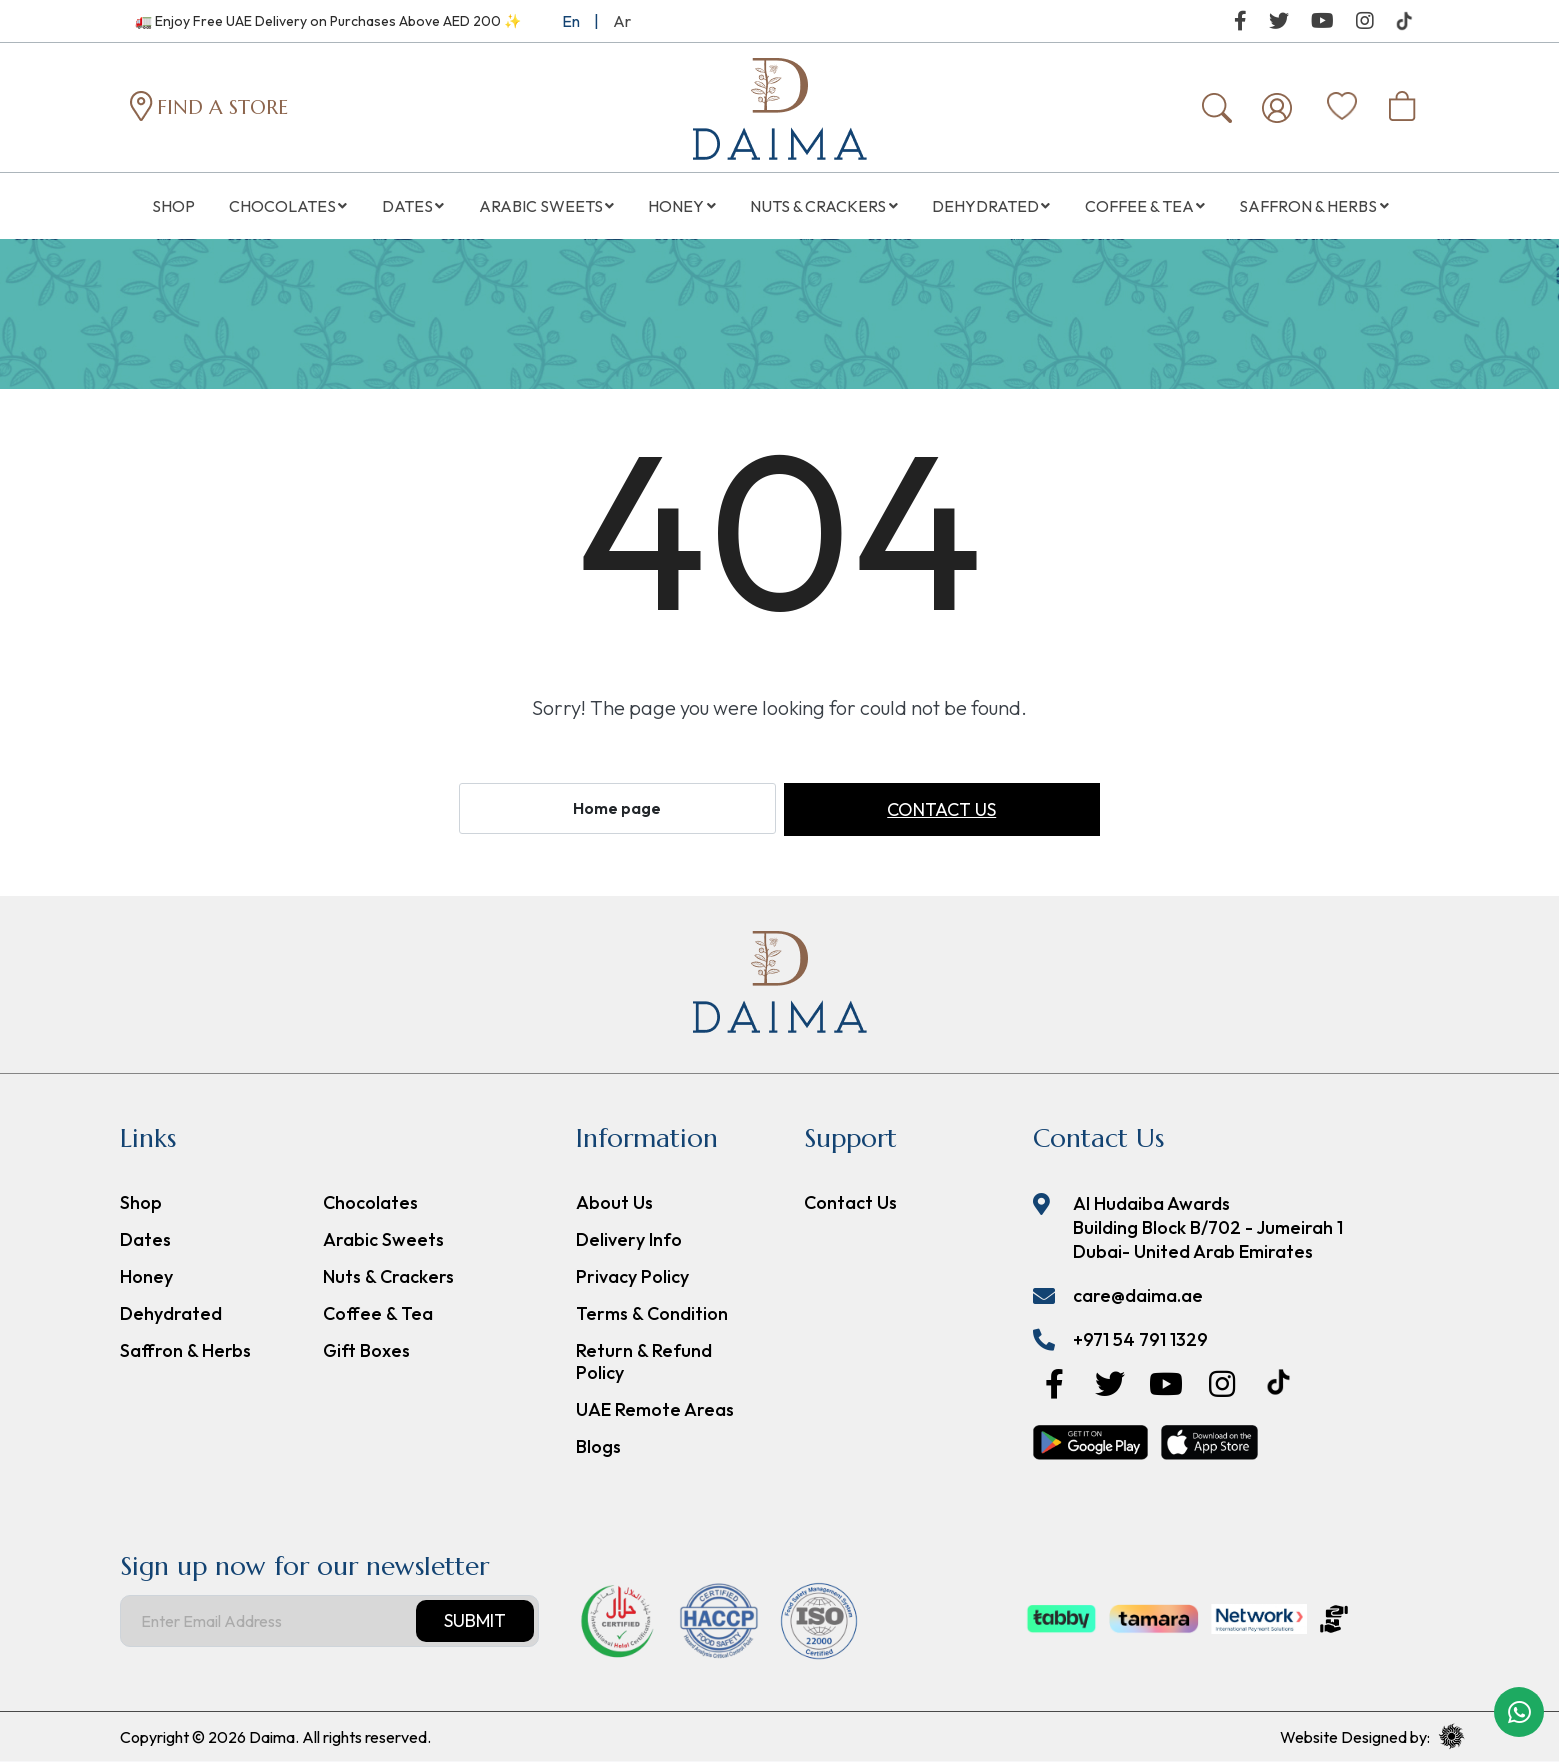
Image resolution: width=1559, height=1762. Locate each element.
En (571, 21)
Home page (617, 809)
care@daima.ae (1138, 1296)
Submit (475, 1621)
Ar (622, 21)
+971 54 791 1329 (1140, 1340)
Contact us (941, 810)
